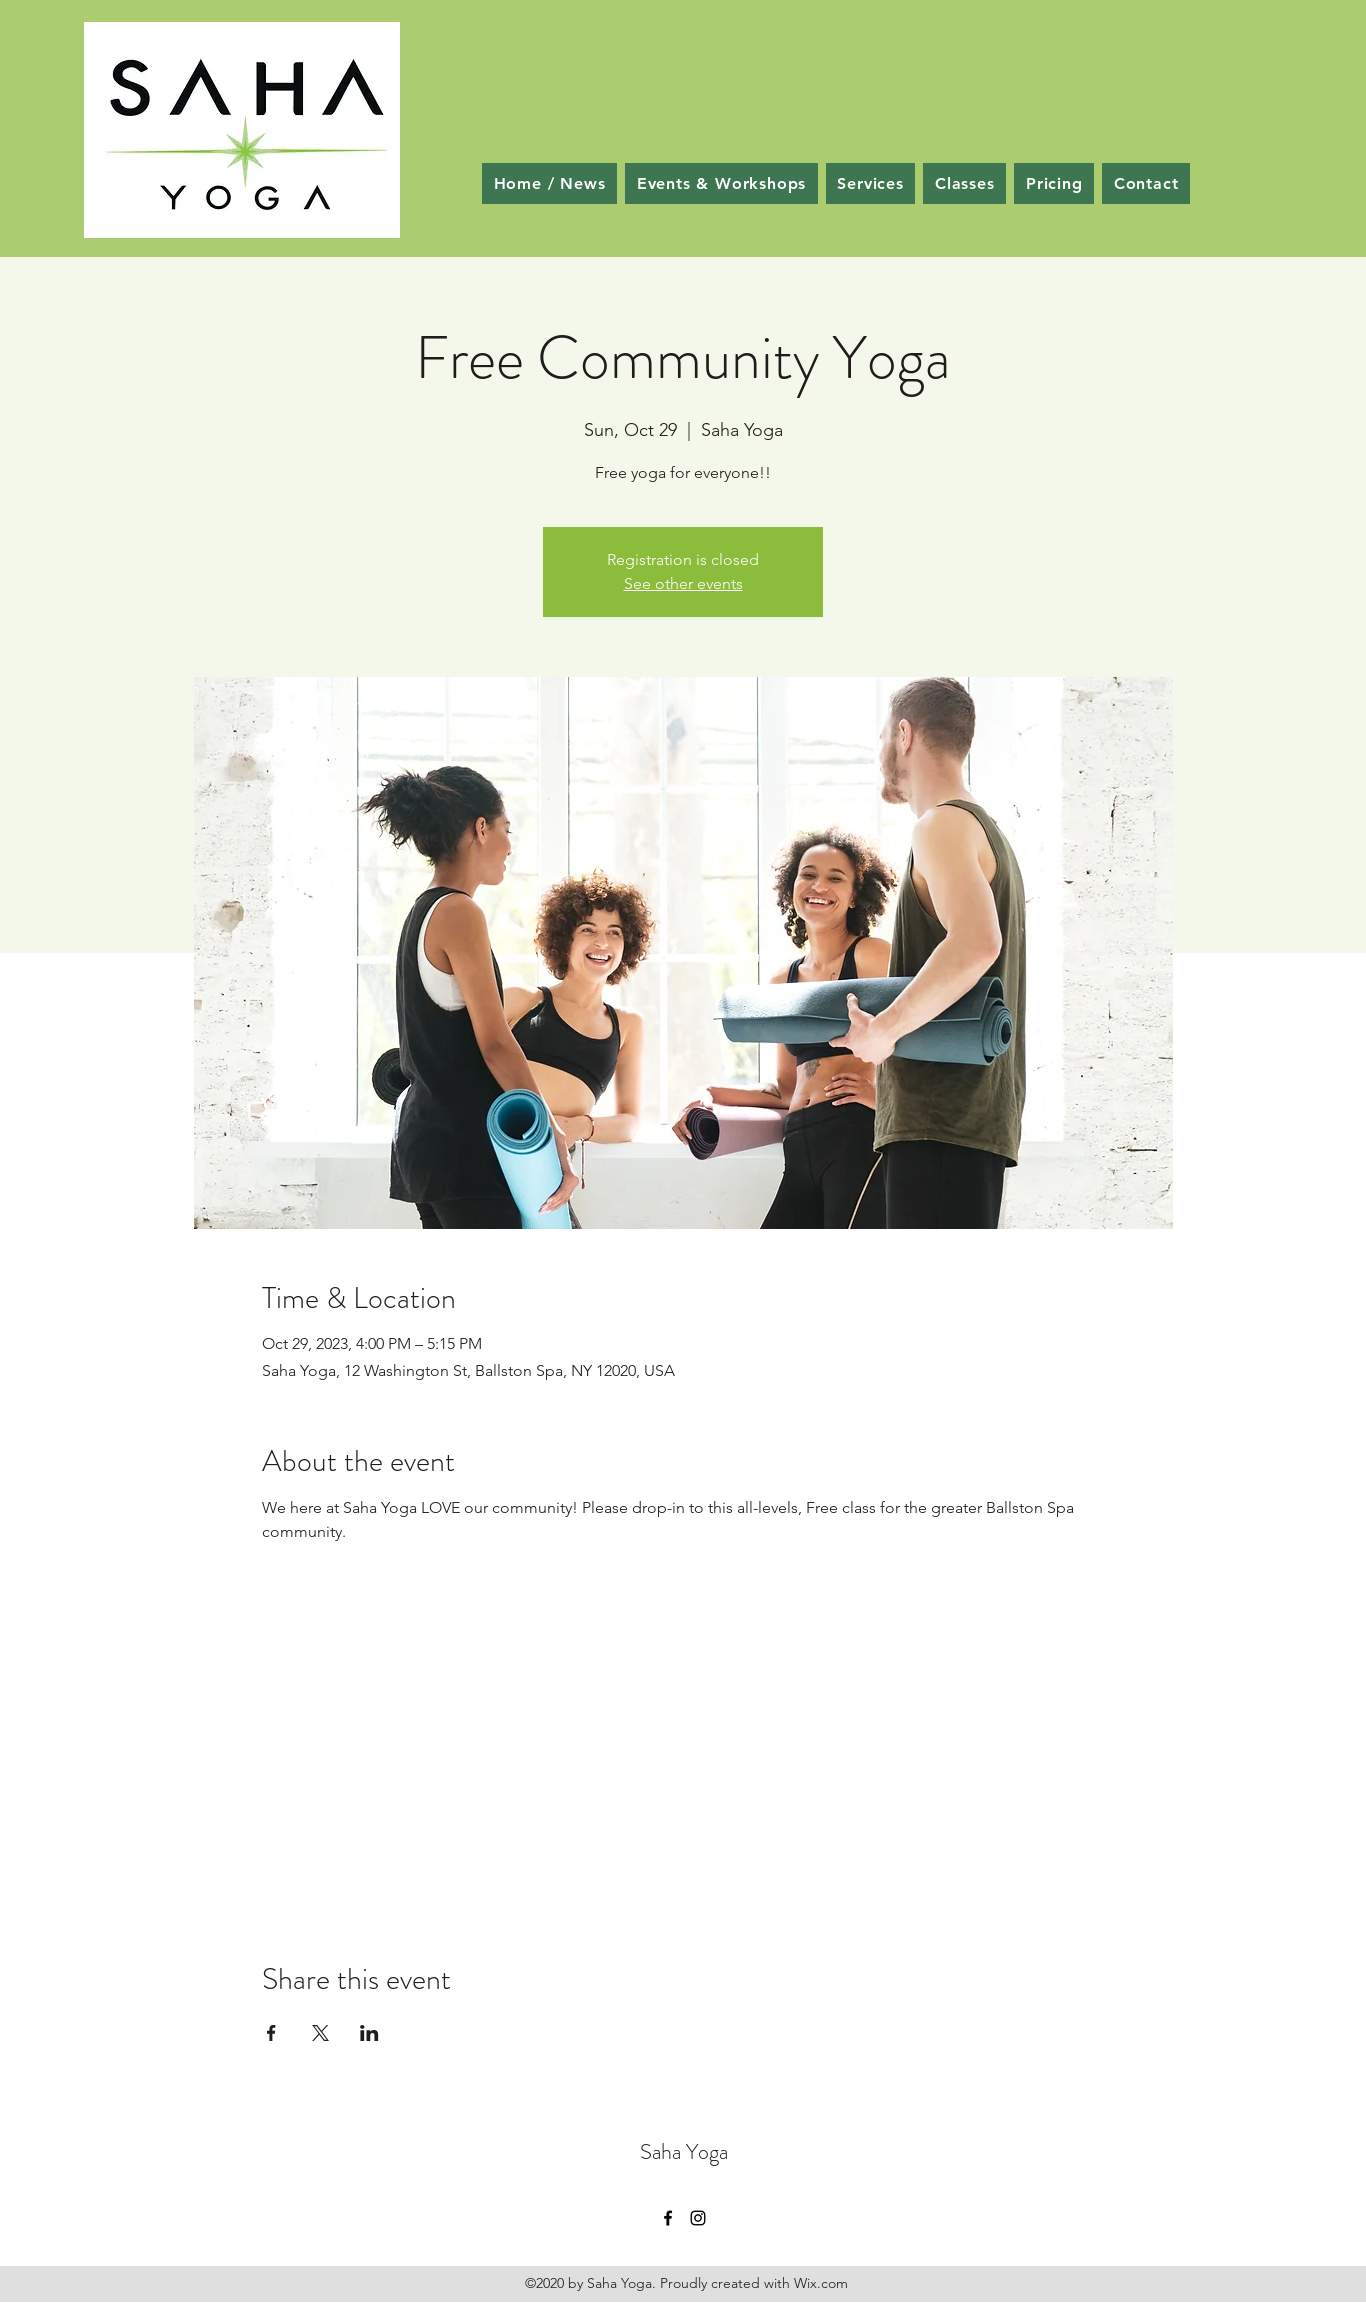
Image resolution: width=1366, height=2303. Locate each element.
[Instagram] (698, 2218)
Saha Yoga (684, 2151)
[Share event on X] (320, 2033)
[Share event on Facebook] (271, 2033)
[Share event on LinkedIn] (369, 2033)
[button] (964, 183)
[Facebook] (668, 2218)
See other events (683, 583)
